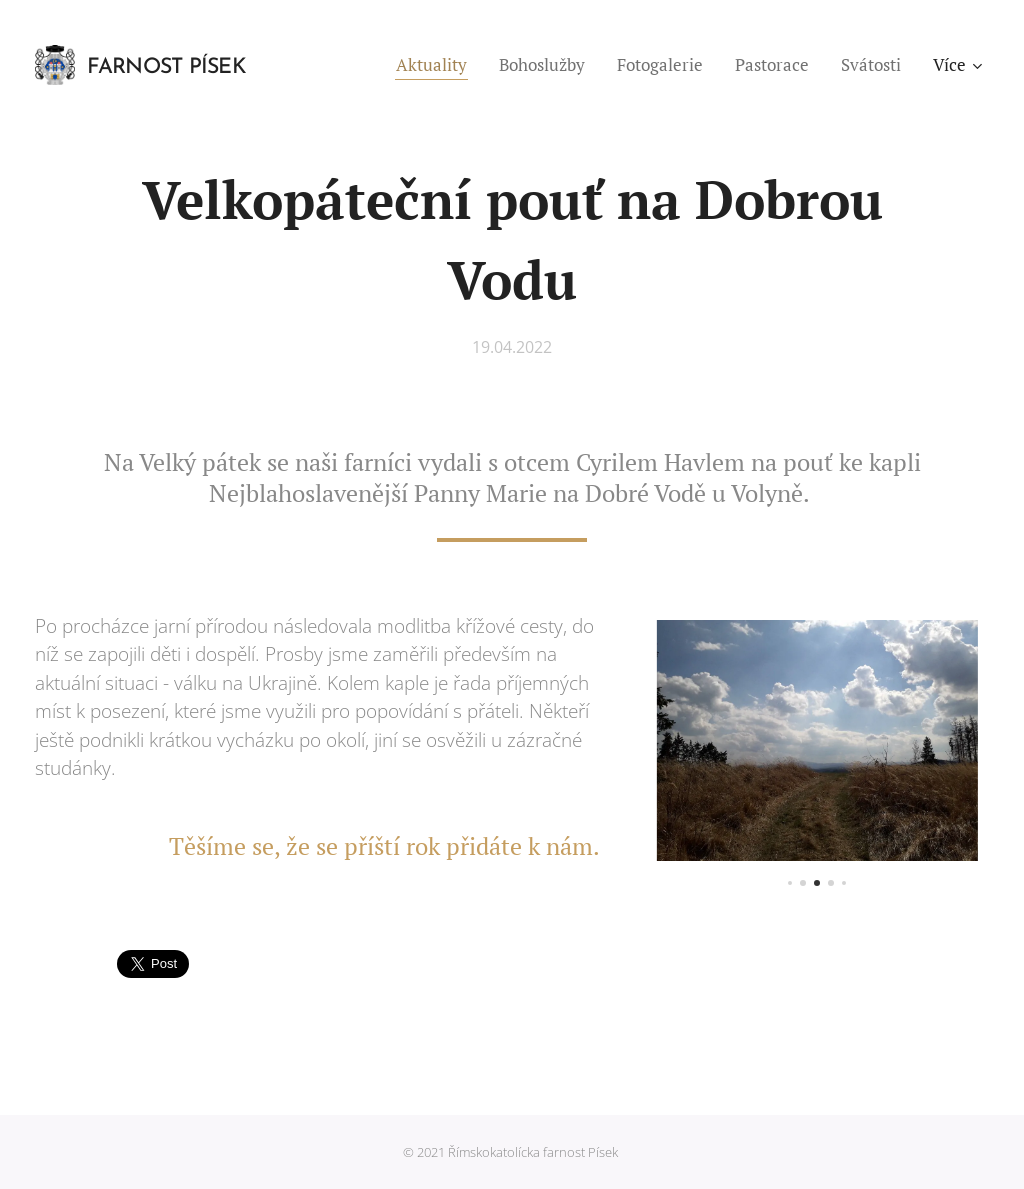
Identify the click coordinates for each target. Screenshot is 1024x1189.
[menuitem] (437, 65)
